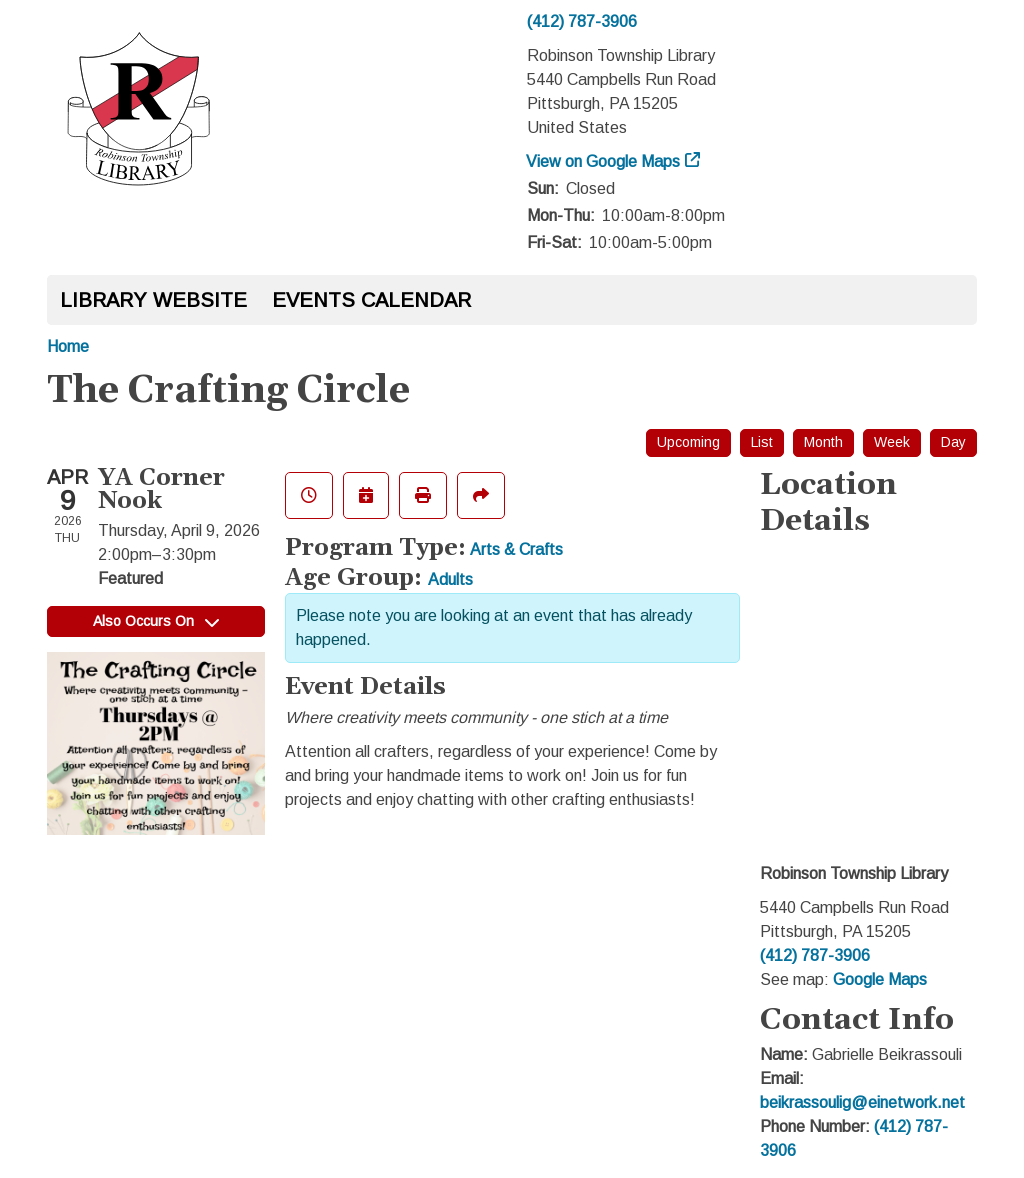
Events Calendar (371, 300)
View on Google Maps (603, 161)
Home (68, 346)
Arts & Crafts (516, 549)
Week (892, 442)
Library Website (153, 300)
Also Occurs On (156, 621)
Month (823, 442)
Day (953, 442)
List (762, 442)
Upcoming (688, 442)
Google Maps (880, 979)
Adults (450, 579)
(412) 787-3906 (582, 21)
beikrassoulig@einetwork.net (862, 1102)
